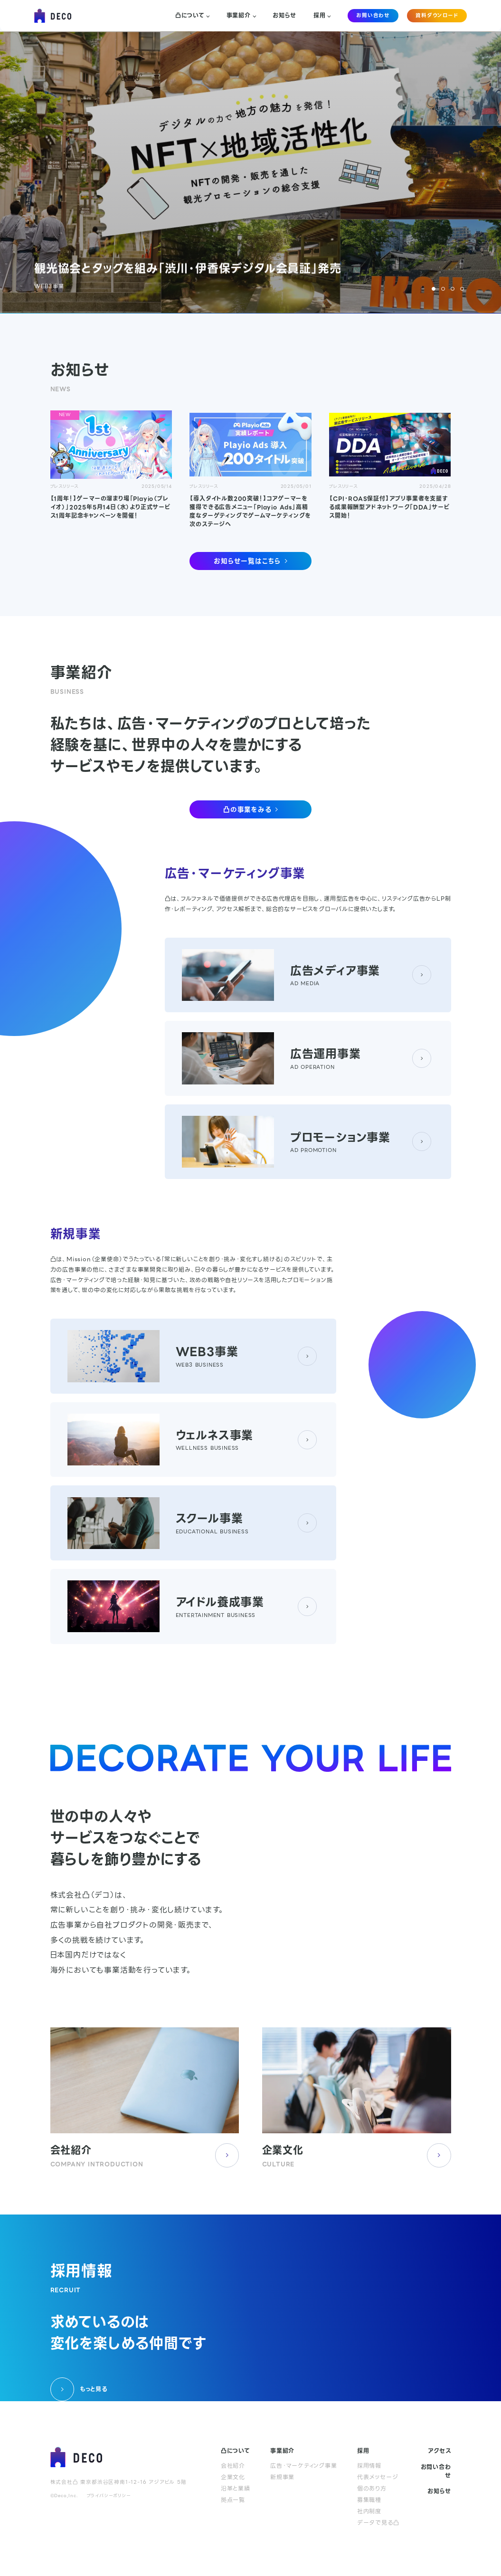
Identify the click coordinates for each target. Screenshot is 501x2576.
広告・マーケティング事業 (303, 2466)
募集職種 (369, 2500)
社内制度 (369, 2511)
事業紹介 (241, 16)
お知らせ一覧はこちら (250, 561)
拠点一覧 (233, 2500)
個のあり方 (372, 2488)
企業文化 (233, 2477)
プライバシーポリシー (109, 2496)
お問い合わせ (373, 15)
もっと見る (78, 2389)
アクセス (439, 2451)
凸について (192, 16)
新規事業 (282, 2477)
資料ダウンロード (437, 15)
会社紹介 (233, 2466)
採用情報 (369, 2466)
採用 (322, 16)
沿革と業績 (235, 2488)
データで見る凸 (378, 2523)
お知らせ (284, 16)
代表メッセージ (377, 2477)
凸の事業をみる (250, 809)
